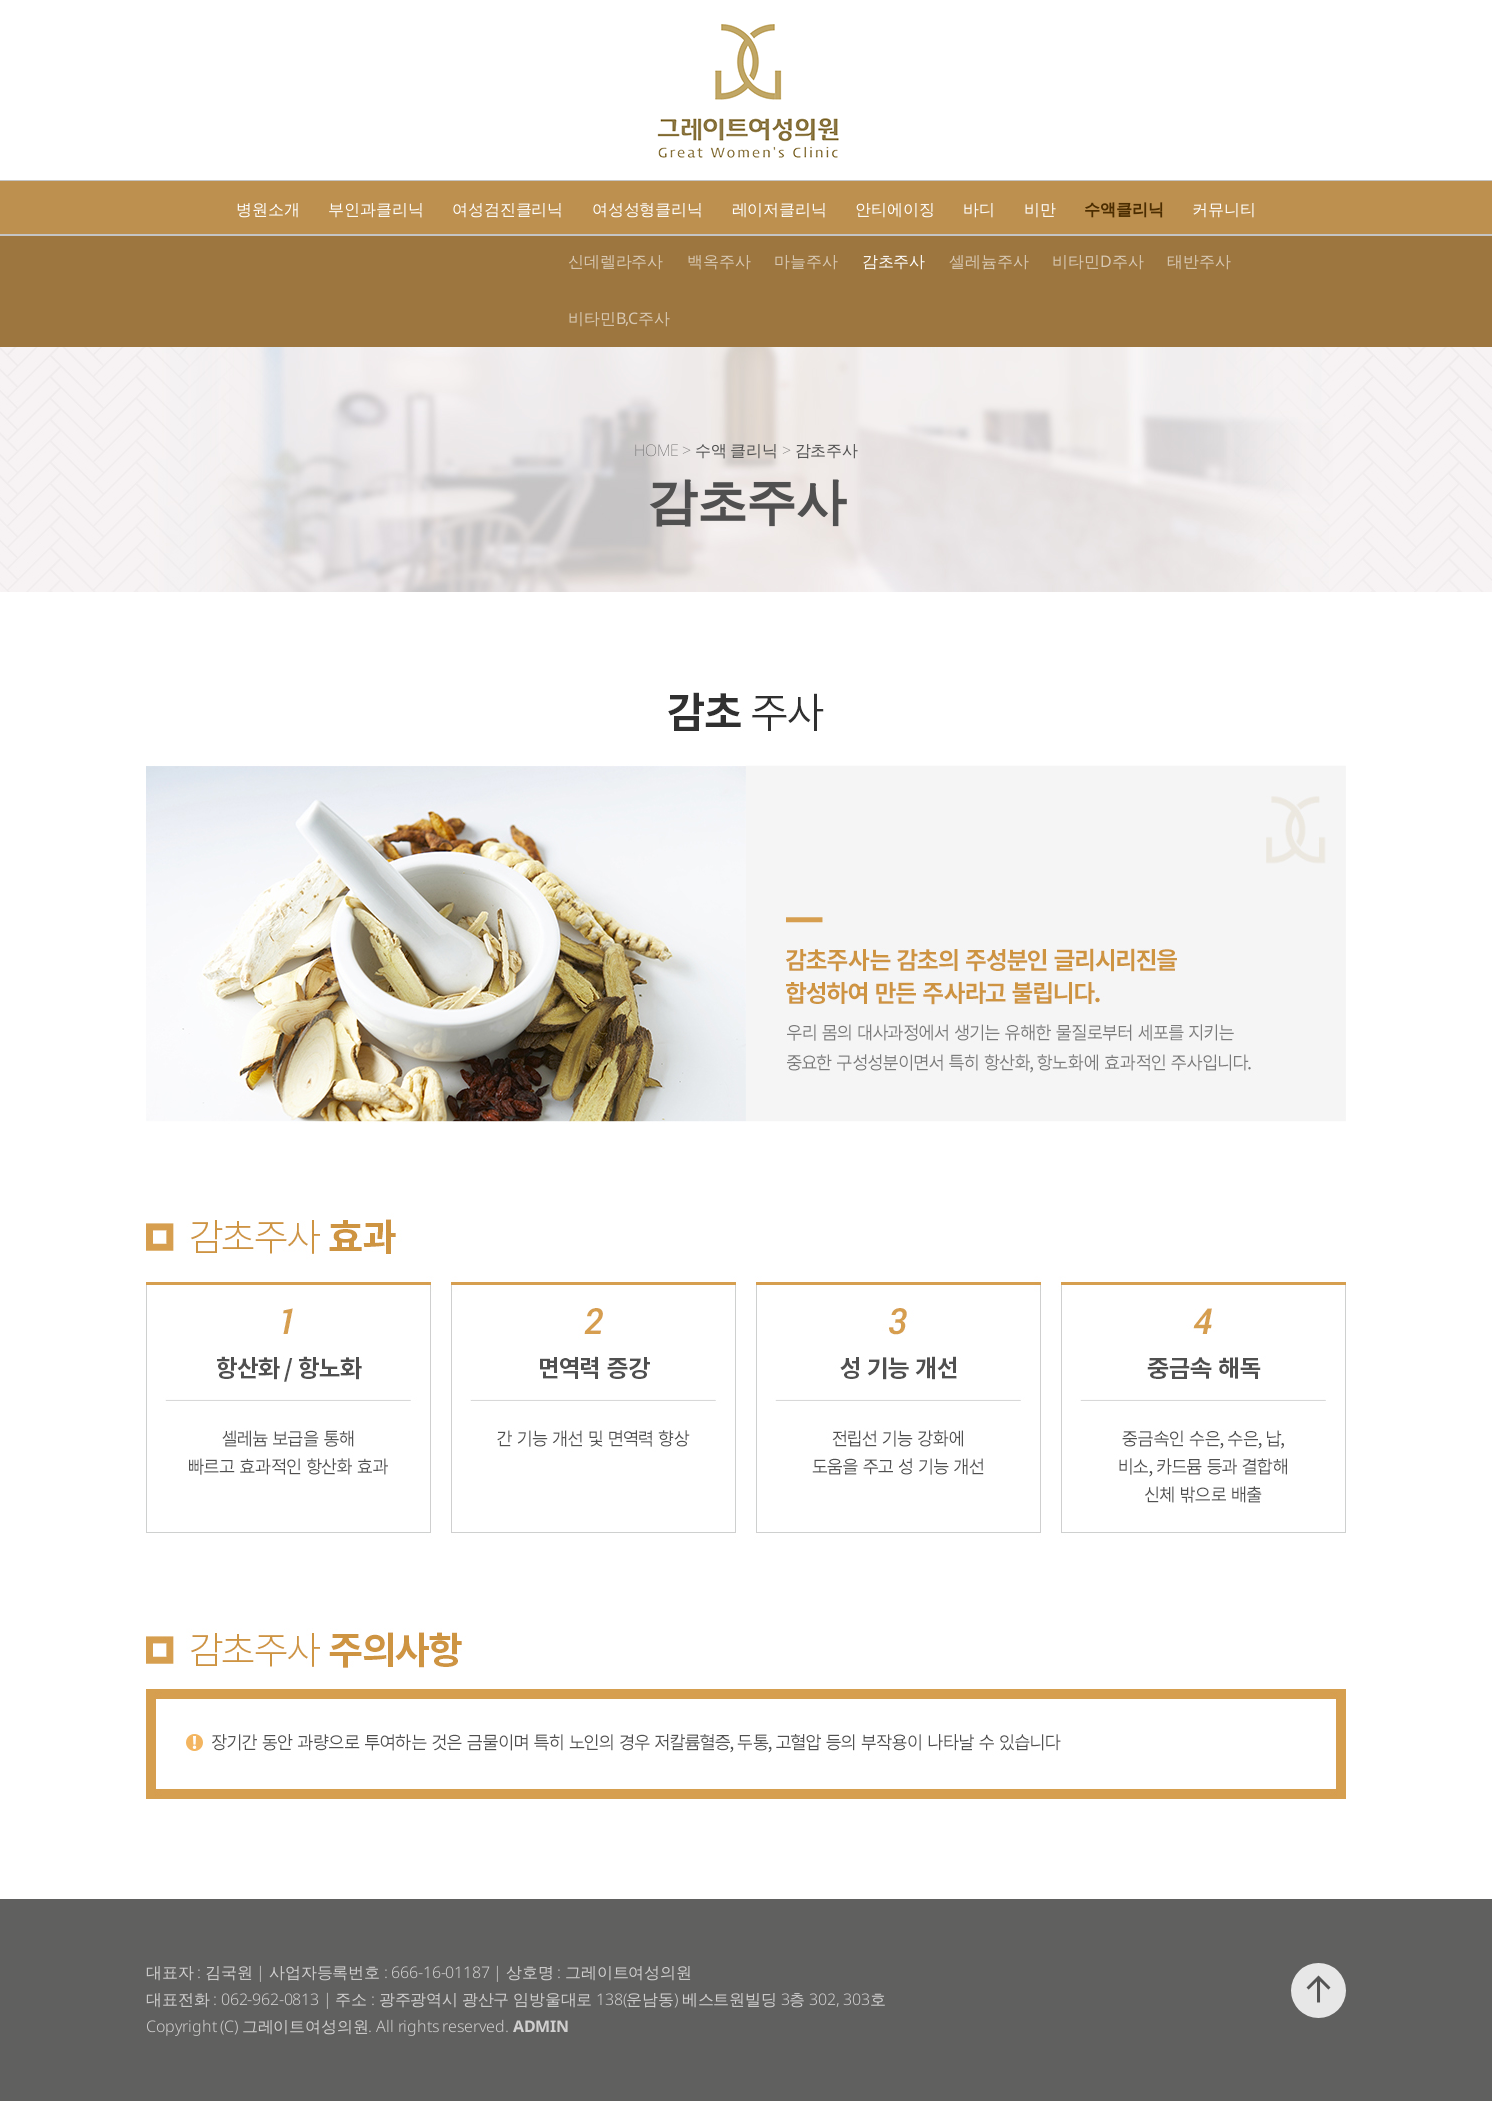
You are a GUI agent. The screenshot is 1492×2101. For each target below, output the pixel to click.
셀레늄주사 (988, 261)
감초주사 (893, 261)
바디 (979, 209)
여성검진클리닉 (507, 209)
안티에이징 (894, 209)
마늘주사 (805, 261)
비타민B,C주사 (619, 318)
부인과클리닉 (375, 209)
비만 (1040, 209)
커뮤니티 (1223, 209)
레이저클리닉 (779, 209)
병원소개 (267, 209)
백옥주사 (718, 261)
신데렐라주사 (615, 261)
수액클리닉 (1123, 209)
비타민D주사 (1097, 261)
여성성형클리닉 (647, 209)
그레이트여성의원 (747, 91)
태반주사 (1198, 261)
